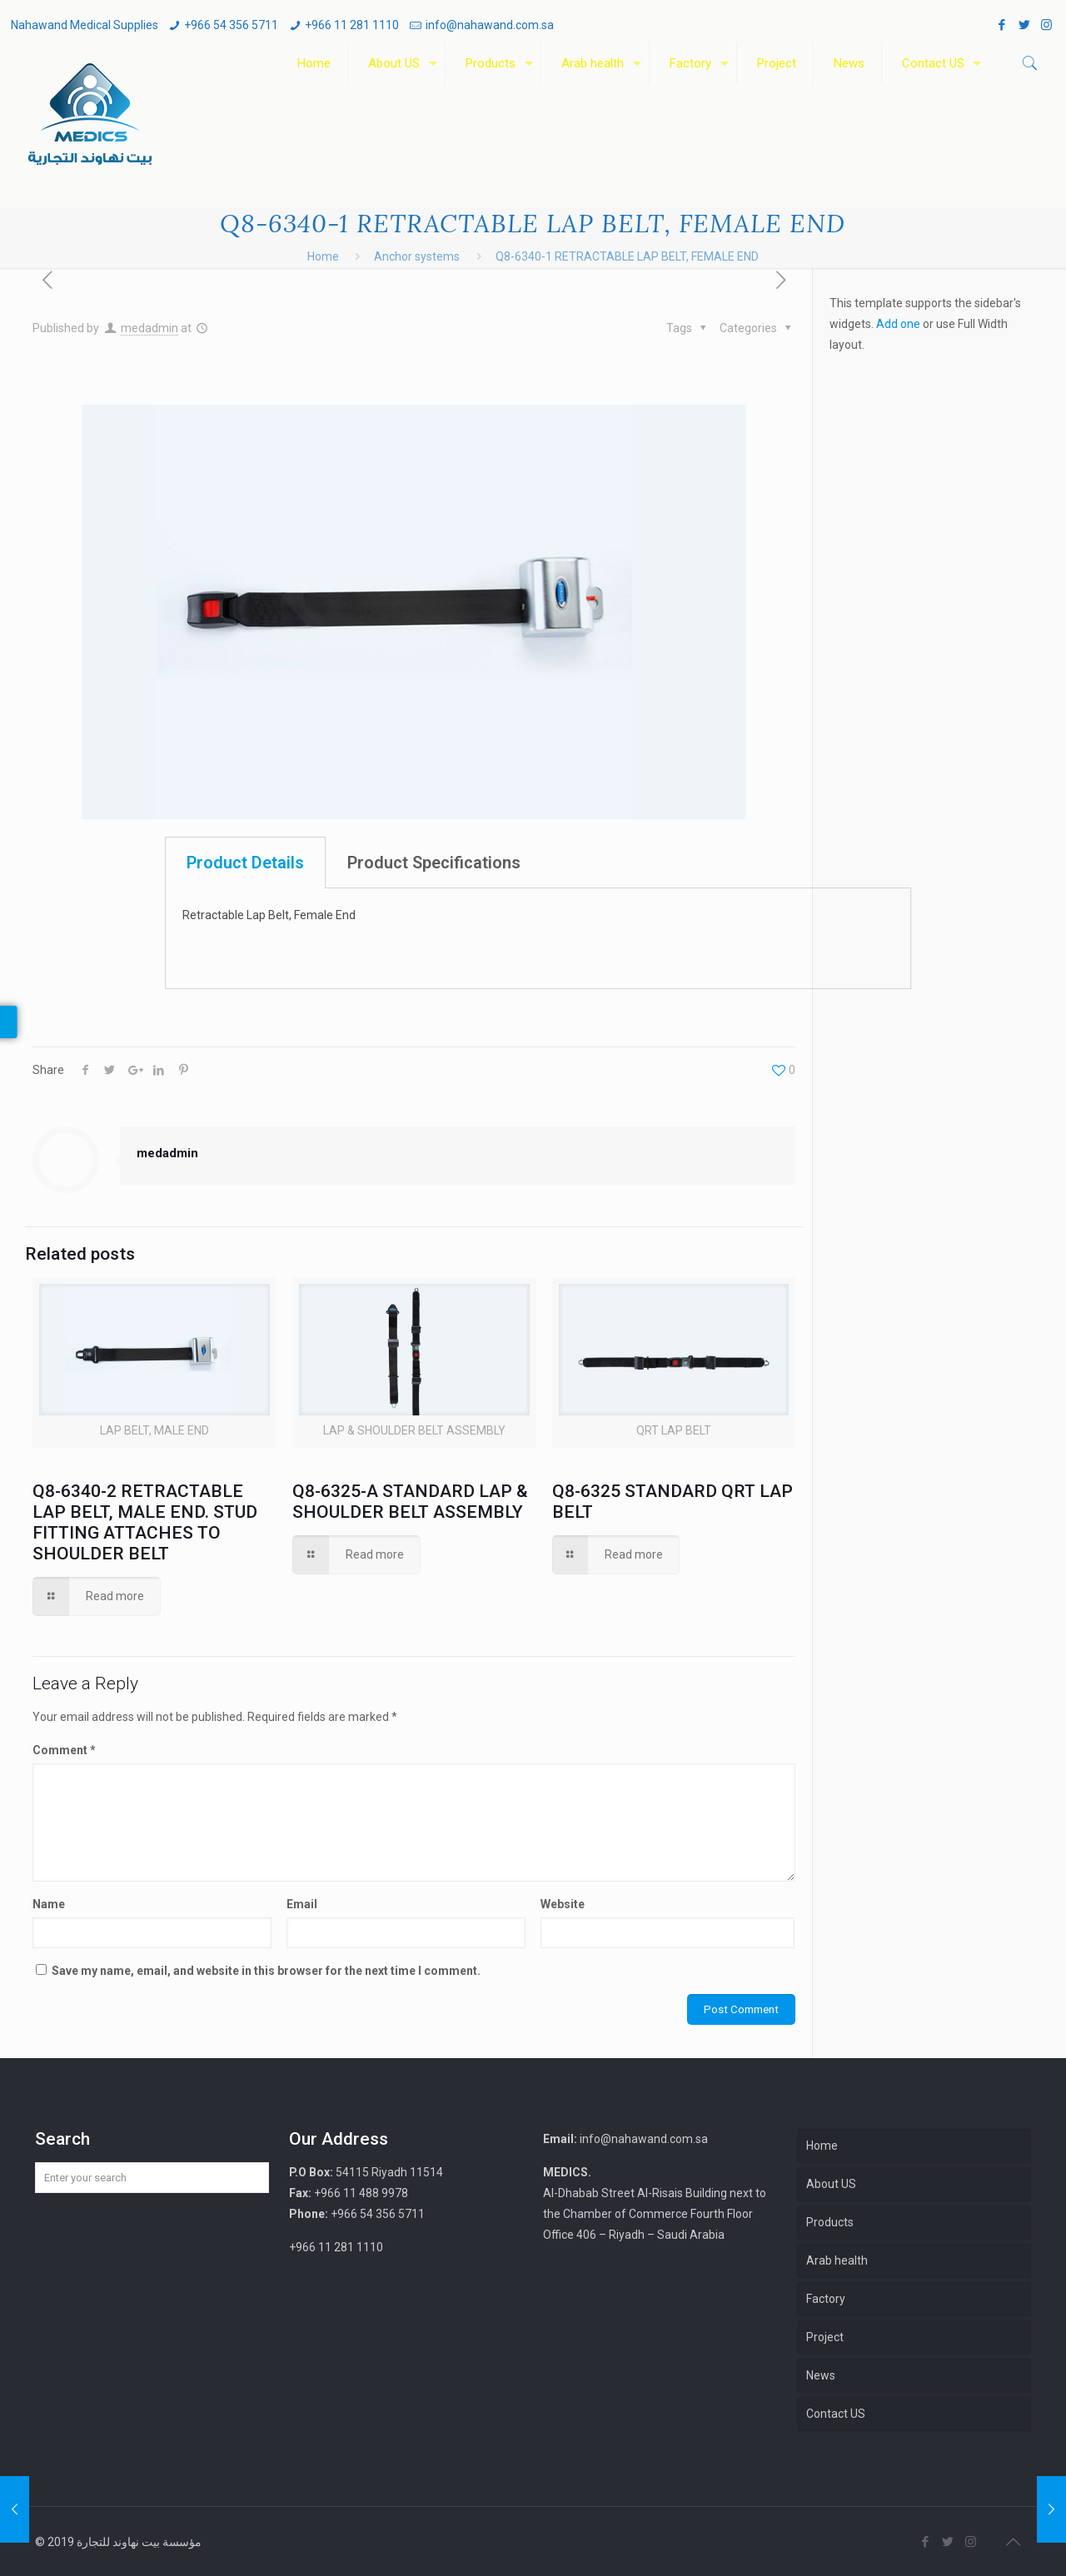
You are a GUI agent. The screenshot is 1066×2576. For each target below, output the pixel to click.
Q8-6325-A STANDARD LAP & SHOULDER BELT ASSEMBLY (410, 1501)
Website (562, 1904)
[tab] (579, 862)
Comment (64, 1750)
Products (830, 2222)
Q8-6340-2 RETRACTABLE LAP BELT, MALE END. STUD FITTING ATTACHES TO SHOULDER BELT (144, 1522)
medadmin (149, 328)
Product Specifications (767, 863)
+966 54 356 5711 (231, 25)
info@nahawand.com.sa (490, 25)
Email (301, 1904)
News (820, 2375)
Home (323, 256)
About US (831, 2184)
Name (48, 1904)
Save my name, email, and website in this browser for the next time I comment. (266, 1970)
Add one (898, 324)
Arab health (837, 2260)
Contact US (835, 2413)
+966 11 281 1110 (352, 25)
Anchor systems (417, 256)
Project (825, 2337)
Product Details (579, 863)
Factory (825, 2298)
